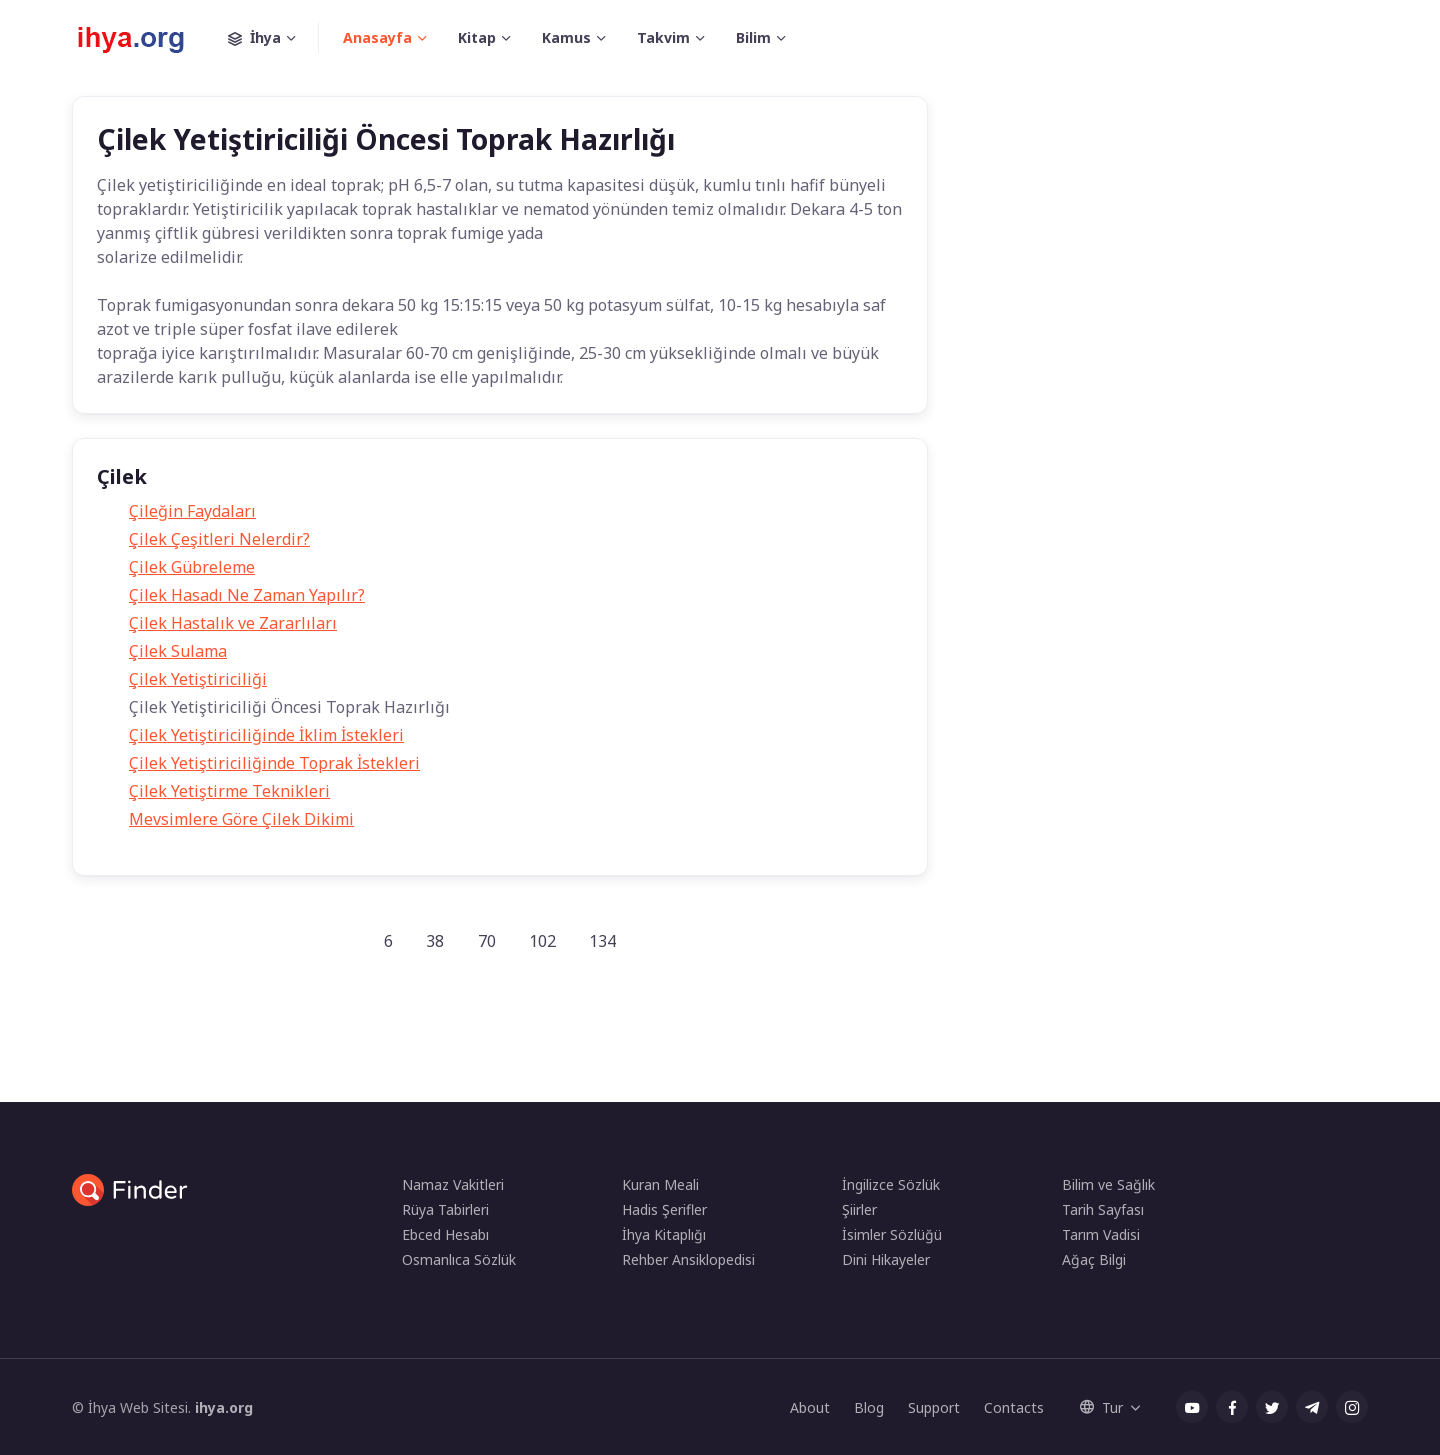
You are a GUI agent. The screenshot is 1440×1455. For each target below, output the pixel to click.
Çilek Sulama (178, 651)
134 (602, 941)
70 (487, 941)
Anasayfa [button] (377, 37)
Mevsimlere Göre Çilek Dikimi (241, 819)
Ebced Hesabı (445, 1234)
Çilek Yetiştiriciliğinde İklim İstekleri (266, 735)
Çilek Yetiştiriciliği (198, 679)
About (810, 1407)
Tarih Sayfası (1103, 1209)
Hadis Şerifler (664, 1209)
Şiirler (859, 1209)
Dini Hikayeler (886, 1259)
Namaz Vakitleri (453, 1184)
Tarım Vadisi (1101, 1234)
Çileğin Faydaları (192, 511)
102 (542, 941)
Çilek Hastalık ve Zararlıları (233, 623)
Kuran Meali (660, 1184)
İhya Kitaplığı (664, 1234)
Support (934, 1407)
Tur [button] (1101, 1407)
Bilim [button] (753, 37)
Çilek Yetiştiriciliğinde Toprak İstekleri (274, 763)
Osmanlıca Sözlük (459, 1259)
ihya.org (224, 1407)
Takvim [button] (663, 37)
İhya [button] (273, 38)
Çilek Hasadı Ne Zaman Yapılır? (247, 595)
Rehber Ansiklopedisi (688, 1259)
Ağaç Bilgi (1094, 1259)
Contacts (1014, 1407)
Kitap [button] (477, 37)
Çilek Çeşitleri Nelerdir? (219, 539)
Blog (869, 1407)
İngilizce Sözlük (891, 1184)
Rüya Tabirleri (445, 1209)
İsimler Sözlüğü (892, 1234)
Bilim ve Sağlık (1108, 1184)
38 (435, 941)
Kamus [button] (566, 37)
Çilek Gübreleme (192, 567)
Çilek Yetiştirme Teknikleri (229, 791)
